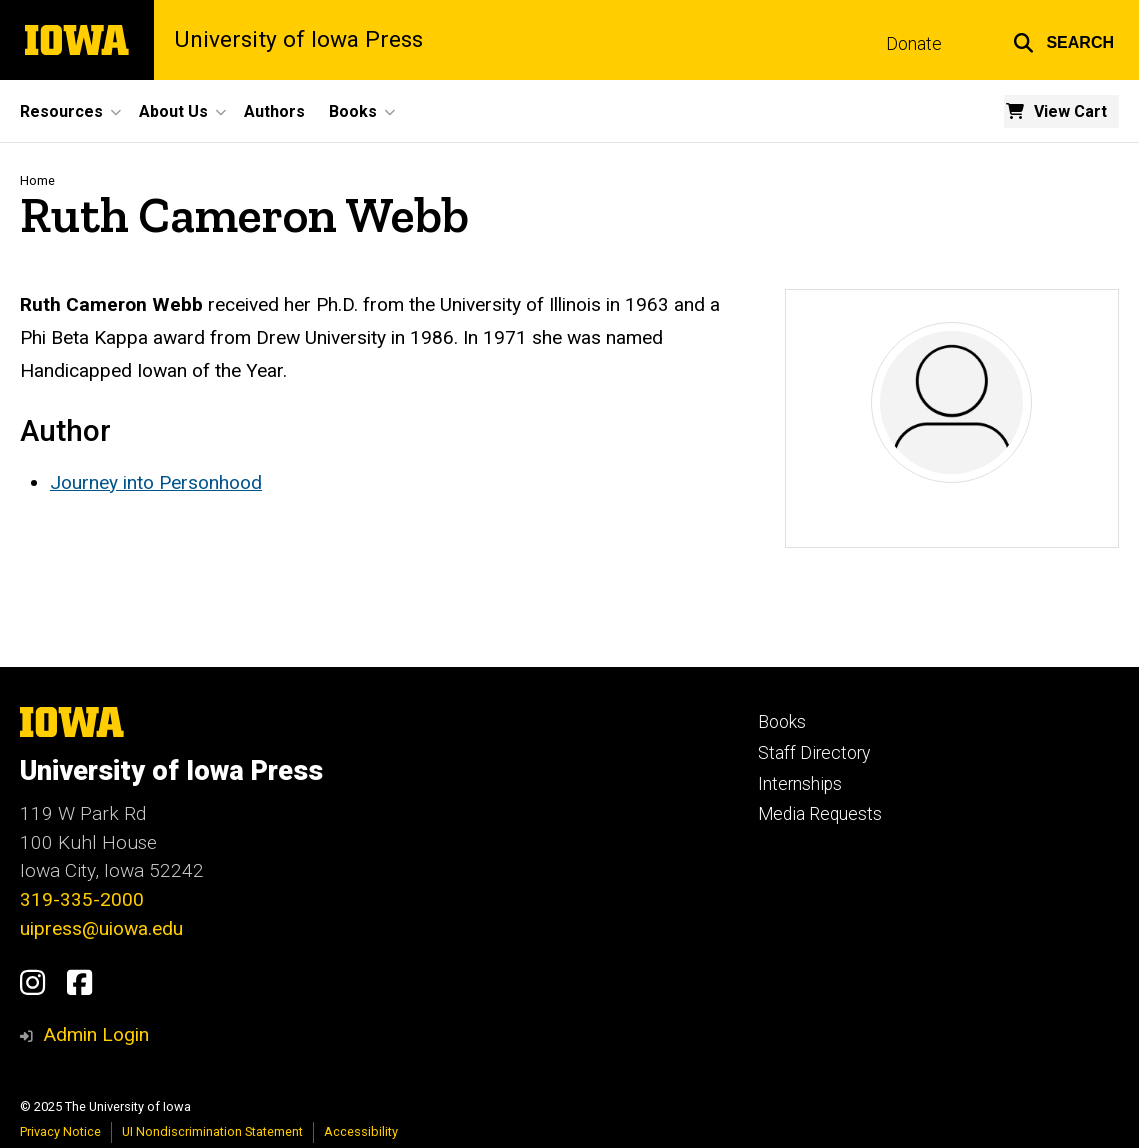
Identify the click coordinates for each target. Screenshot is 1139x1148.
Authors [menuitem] (274, 111)
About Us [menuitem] (173, 111)
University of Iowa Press (298, 40)
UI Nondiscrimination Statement (212, 1131)
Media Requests (820, 814)
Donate (914, 44)
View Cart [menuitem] (1070, 111)
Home (37, 180)
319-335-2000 (82, 899)
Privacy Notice (60, 1131)
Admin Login (96, 1034)
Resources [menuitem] (61, 111)
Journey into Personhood (156, 482)
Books (782, 722)
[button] (1063, 40)
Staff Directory (814, 753)
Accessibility (361, 1131)
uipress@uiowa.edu (101, 928)
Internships (800, 784)
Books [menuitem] (353, 111)
